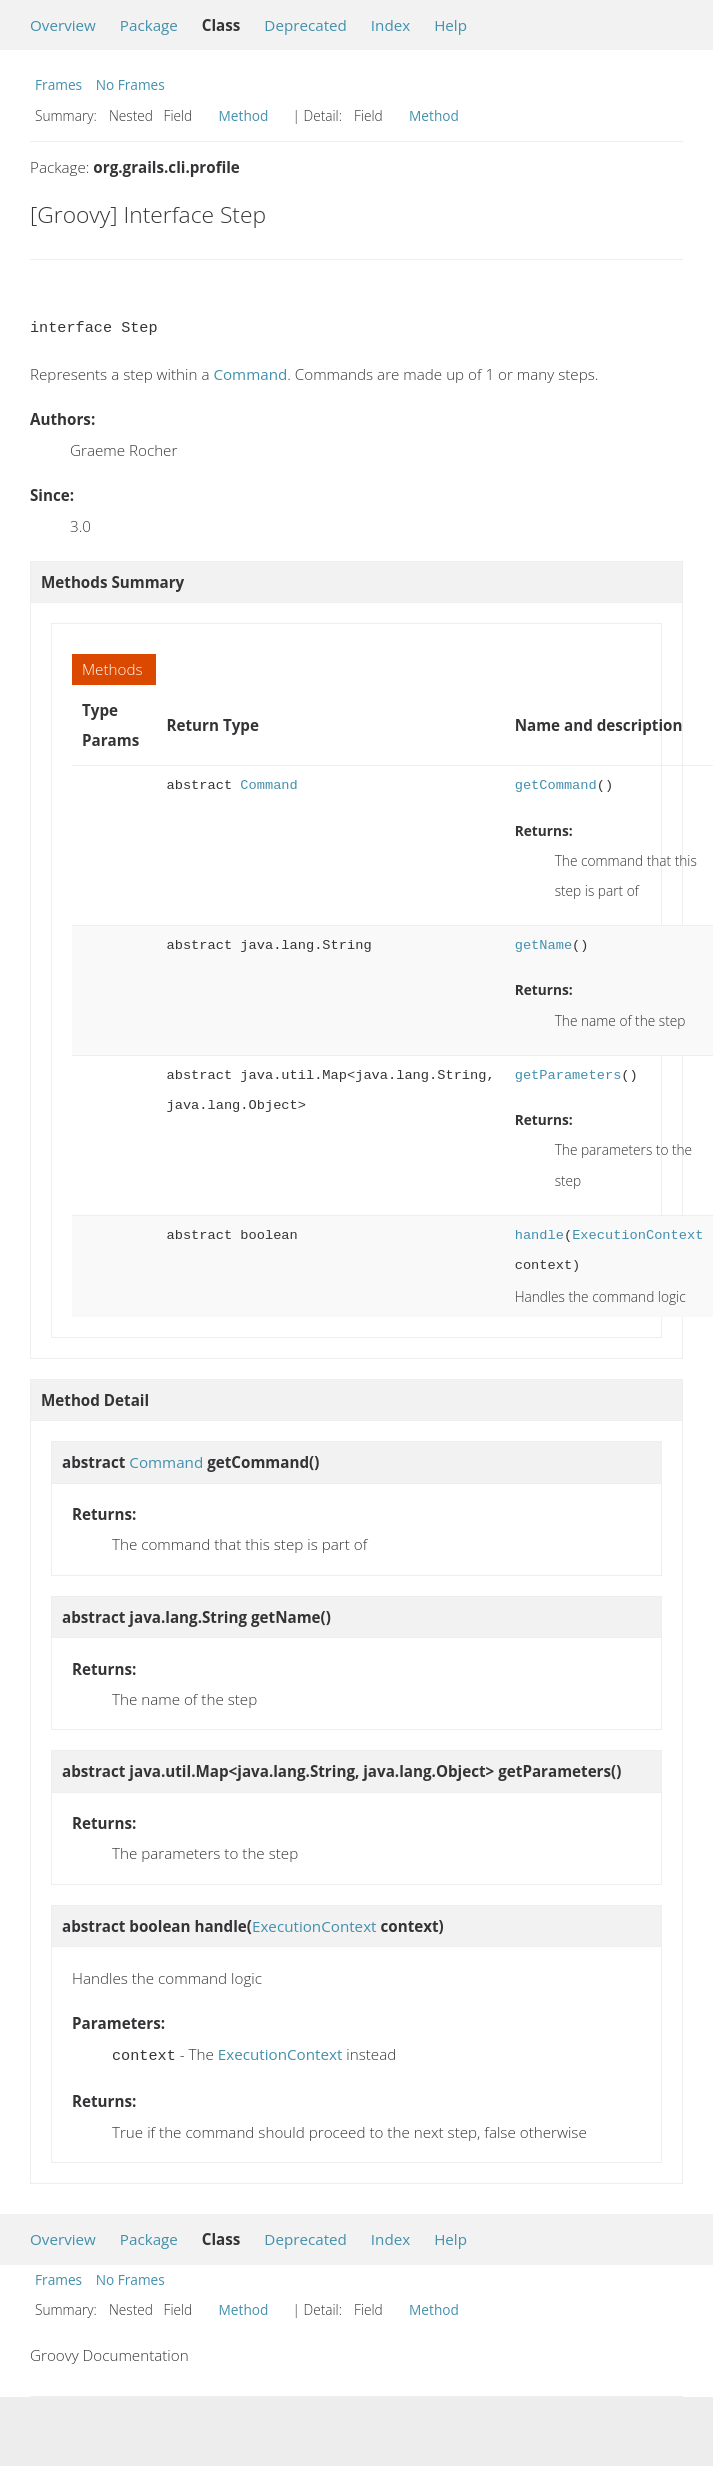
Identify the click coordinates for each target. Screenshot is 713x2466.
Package (149, 25)
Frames (58, 84)
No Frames (130, 84)
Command (250, 374)
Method (244, 115)
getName (543, 945)
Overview (63, 25)
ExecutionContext (637, 1235)
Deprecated (305, 25)
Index (390, 25)
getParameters (568, 1075)
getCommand (556, 785)
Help (450, 25)
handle (539, 1235)
